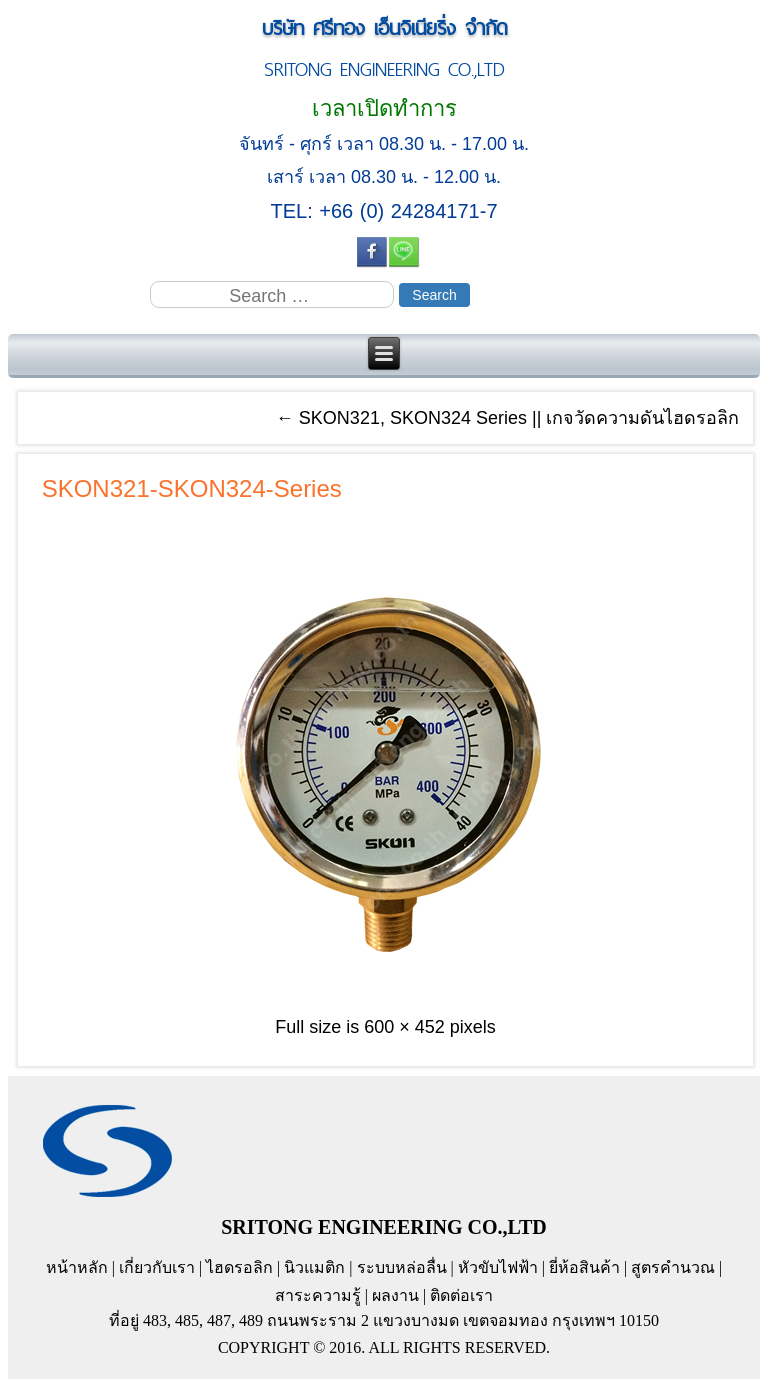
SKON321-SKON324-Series (192, 488)
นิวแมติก (314, 1267)
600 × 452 (404, 1027)
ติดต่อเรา (461, 1295)
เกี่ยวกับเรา (157, 1267)
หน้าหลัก (77, 1267)
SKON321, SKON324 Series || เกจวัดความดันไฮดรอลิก (507, 418)
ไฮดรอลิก (239, 1267)
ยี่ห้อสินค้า (584, 1267)
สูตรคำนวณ (673, 1267)
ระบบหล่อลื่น (402, 1267)
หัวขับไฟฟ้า (498, 1267)
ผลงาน (395, 1295)
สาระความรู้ (318, 1295)
